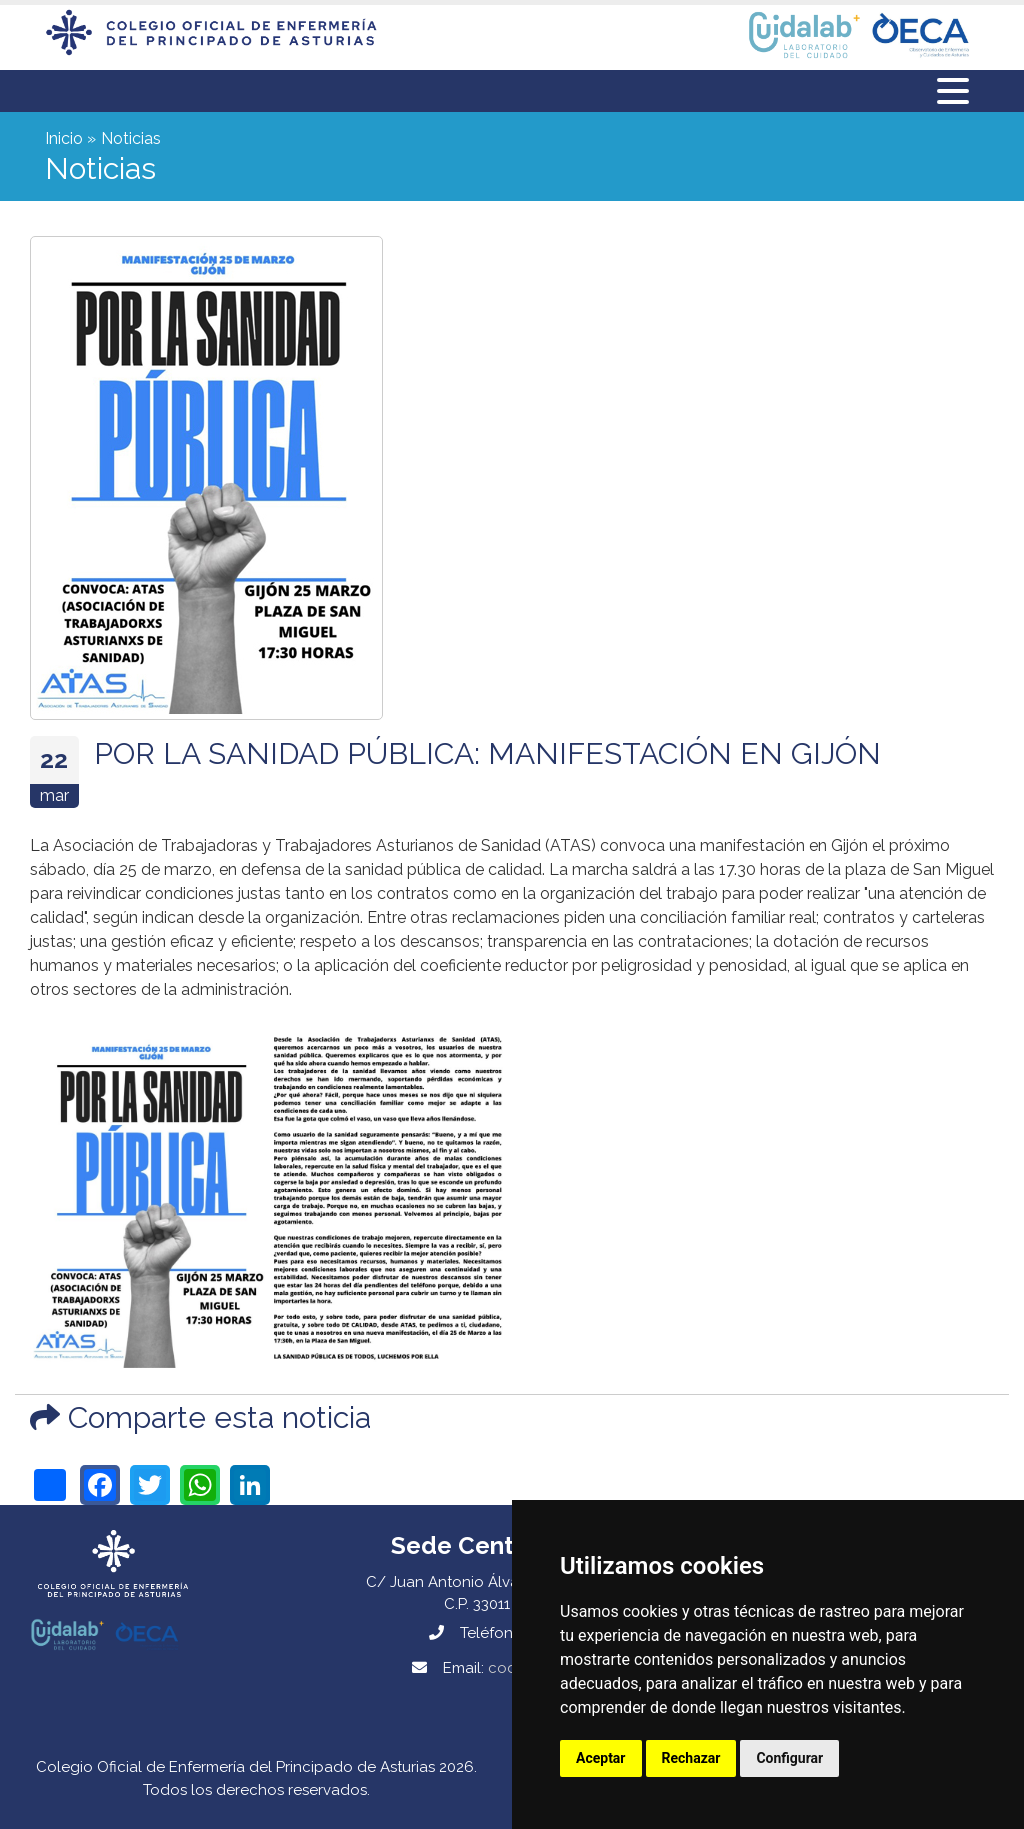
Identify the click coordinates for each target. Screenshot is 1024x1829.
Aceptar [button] (601, 1758)
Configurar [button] (789, 1758)
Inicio (64, 138)
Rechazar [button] (691, 1758)
